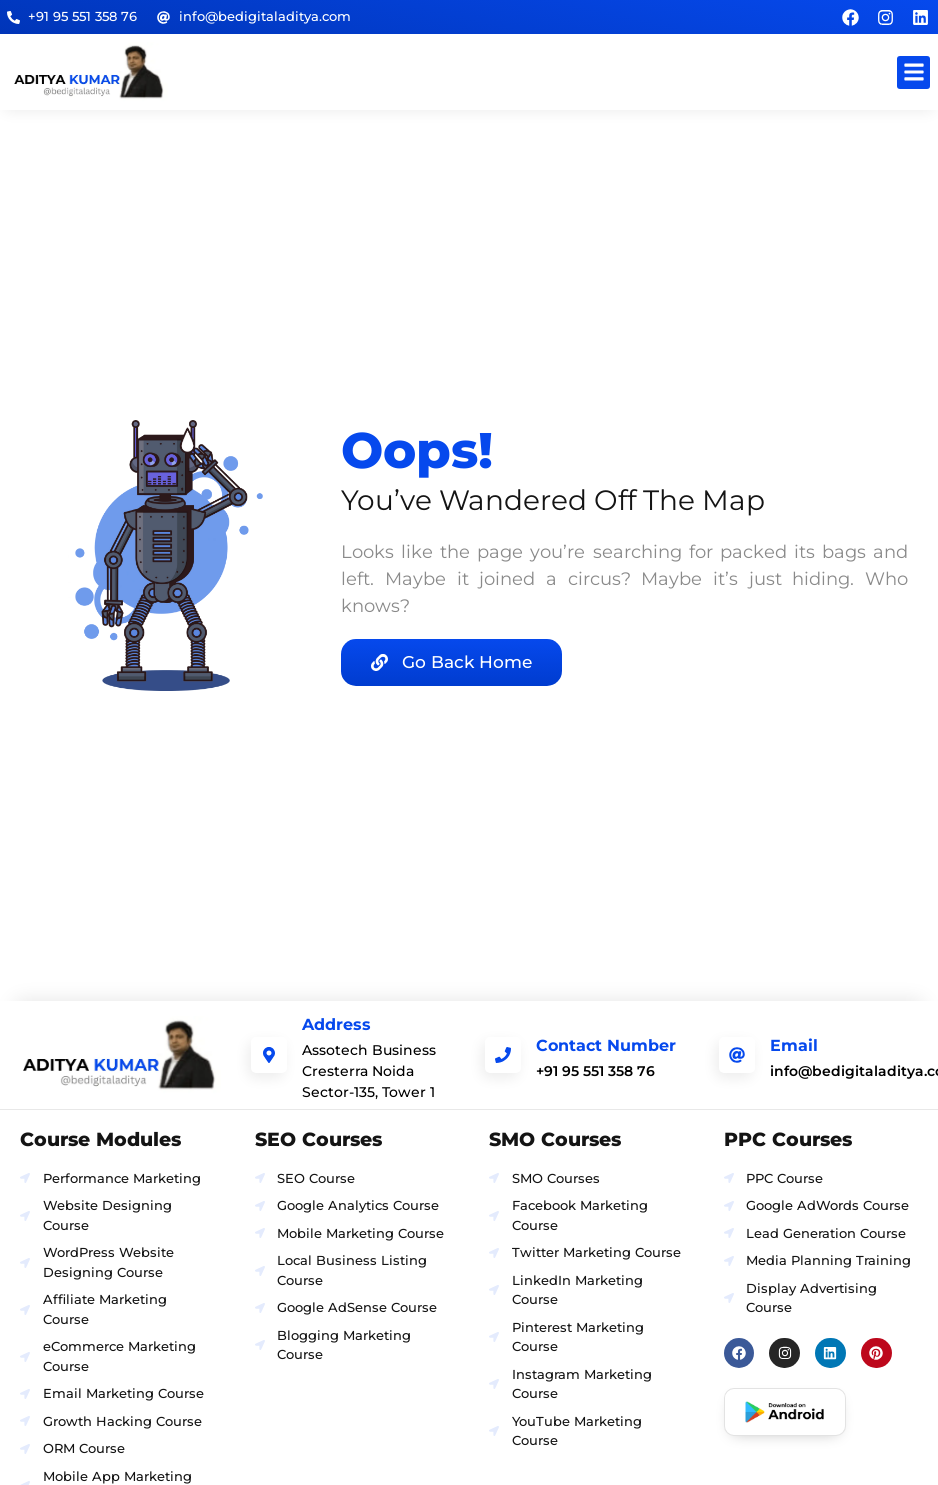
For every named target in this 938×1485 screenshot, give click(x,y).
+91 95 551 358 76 (595, 1071)
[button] (913, 72)
